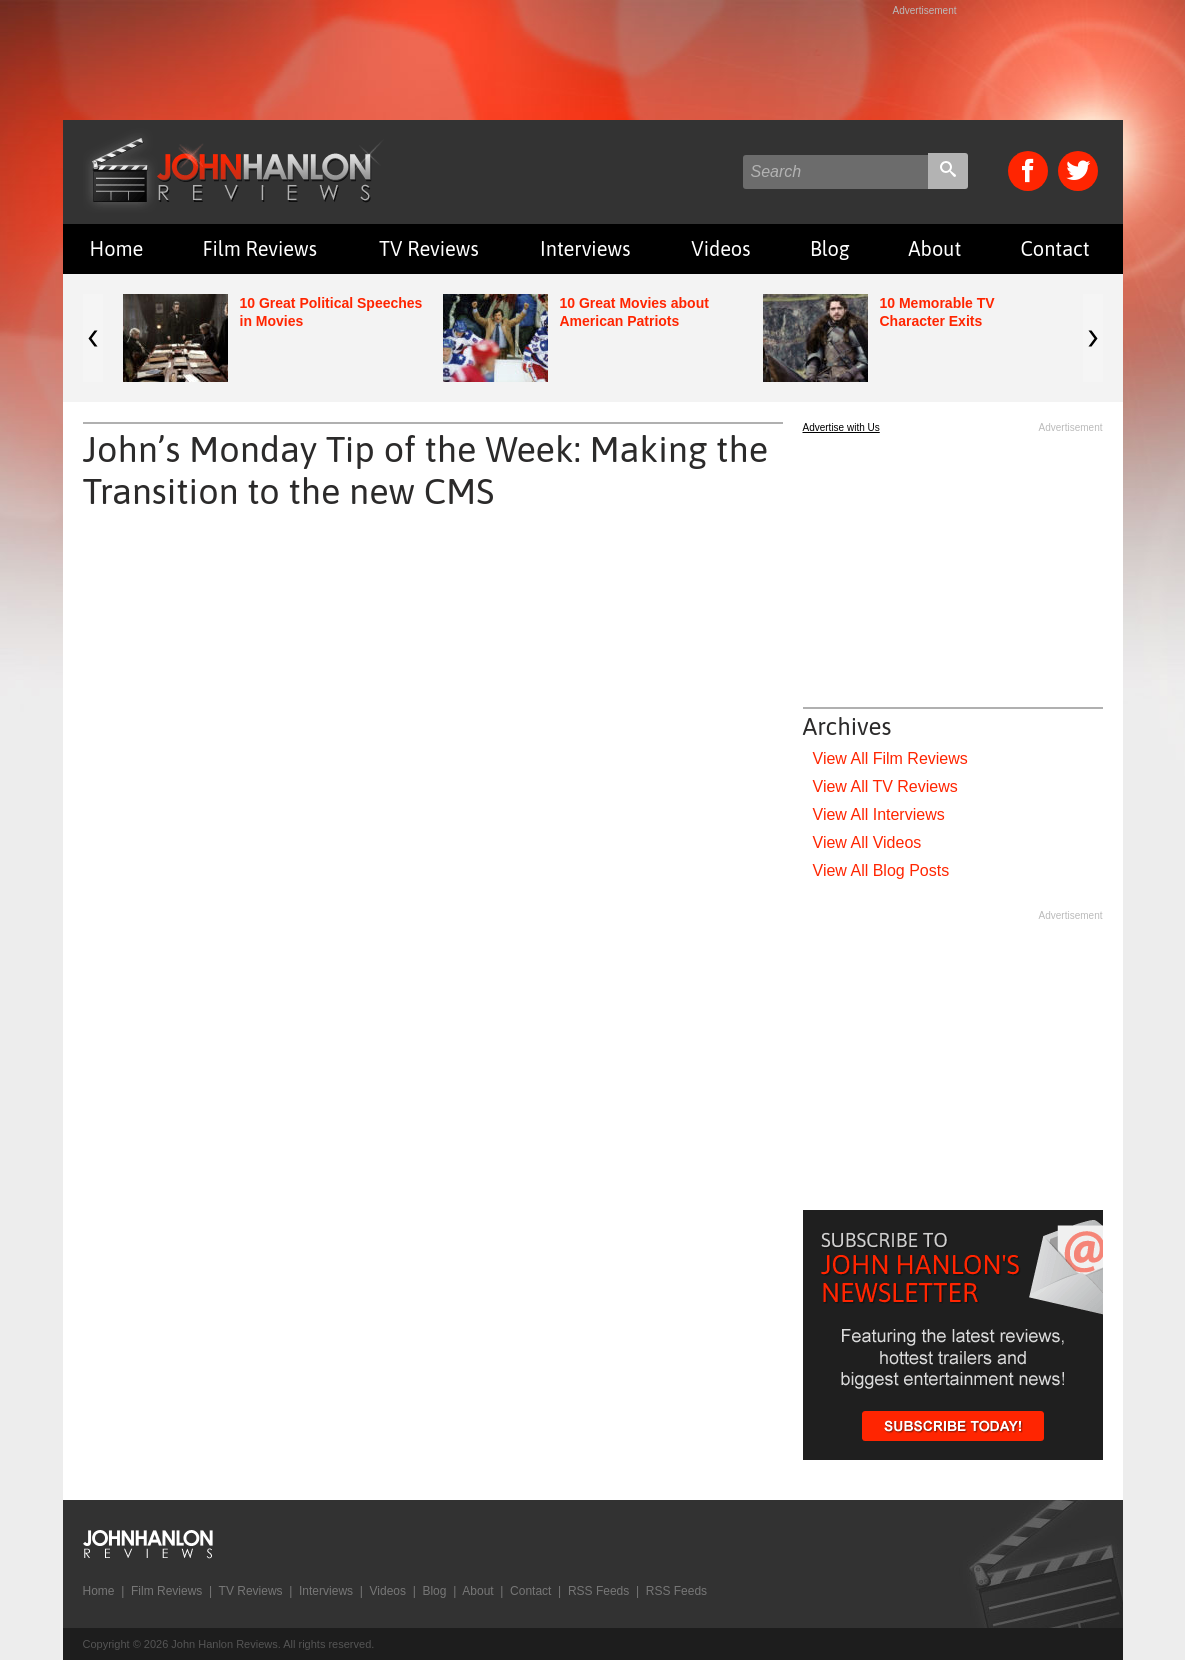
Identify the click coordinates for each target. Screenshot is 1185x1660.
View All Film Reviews (890, 758)
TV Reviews (429, 248)
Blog (830, 248)
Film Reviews (259, 248)
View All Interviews (879, 814)
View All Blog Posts (881, 870)
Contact (1054, 248)
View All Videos (867, 842)
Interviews (585, 248)
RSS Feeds (598, 1591)
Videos (720, 248)
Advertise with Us (841, 427)
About (934, 248)
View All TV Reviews (885, 786)
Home (117, 248)
